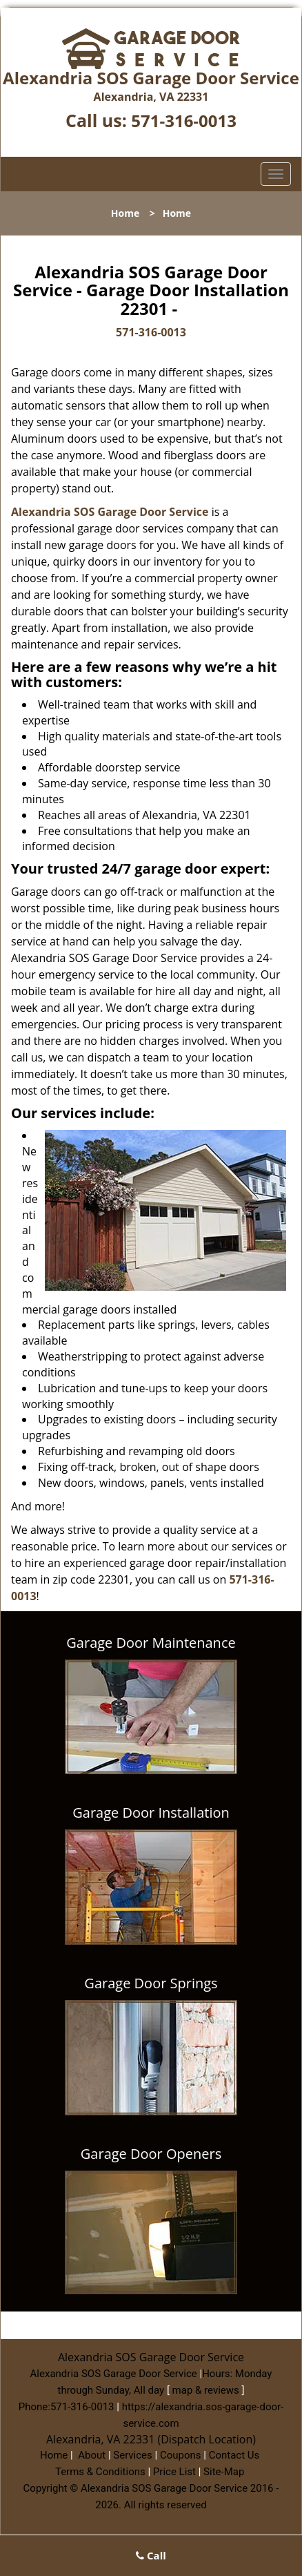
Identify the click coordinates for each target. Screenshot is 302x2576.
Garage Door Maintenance (150, 1643)
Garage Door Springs (150, 1983)
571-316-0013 (183, 120)
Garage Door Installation (150, 1813)
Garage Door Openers (151, 2154)
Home (125, 213)
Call (151, 2555)
